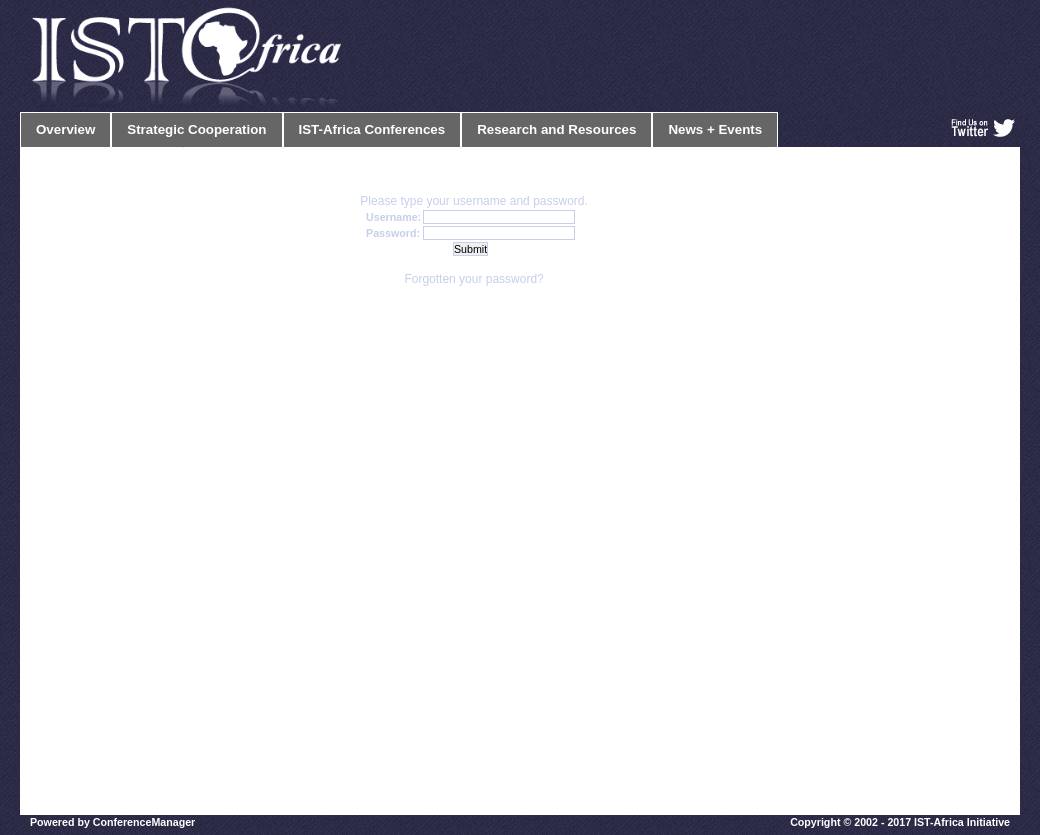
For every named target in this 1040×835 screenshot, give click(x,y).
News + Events (715, 129)
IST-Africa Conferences (372, 129)
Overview (65, 129)
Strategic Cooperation (196, 129)
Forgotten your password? (473, 279)
